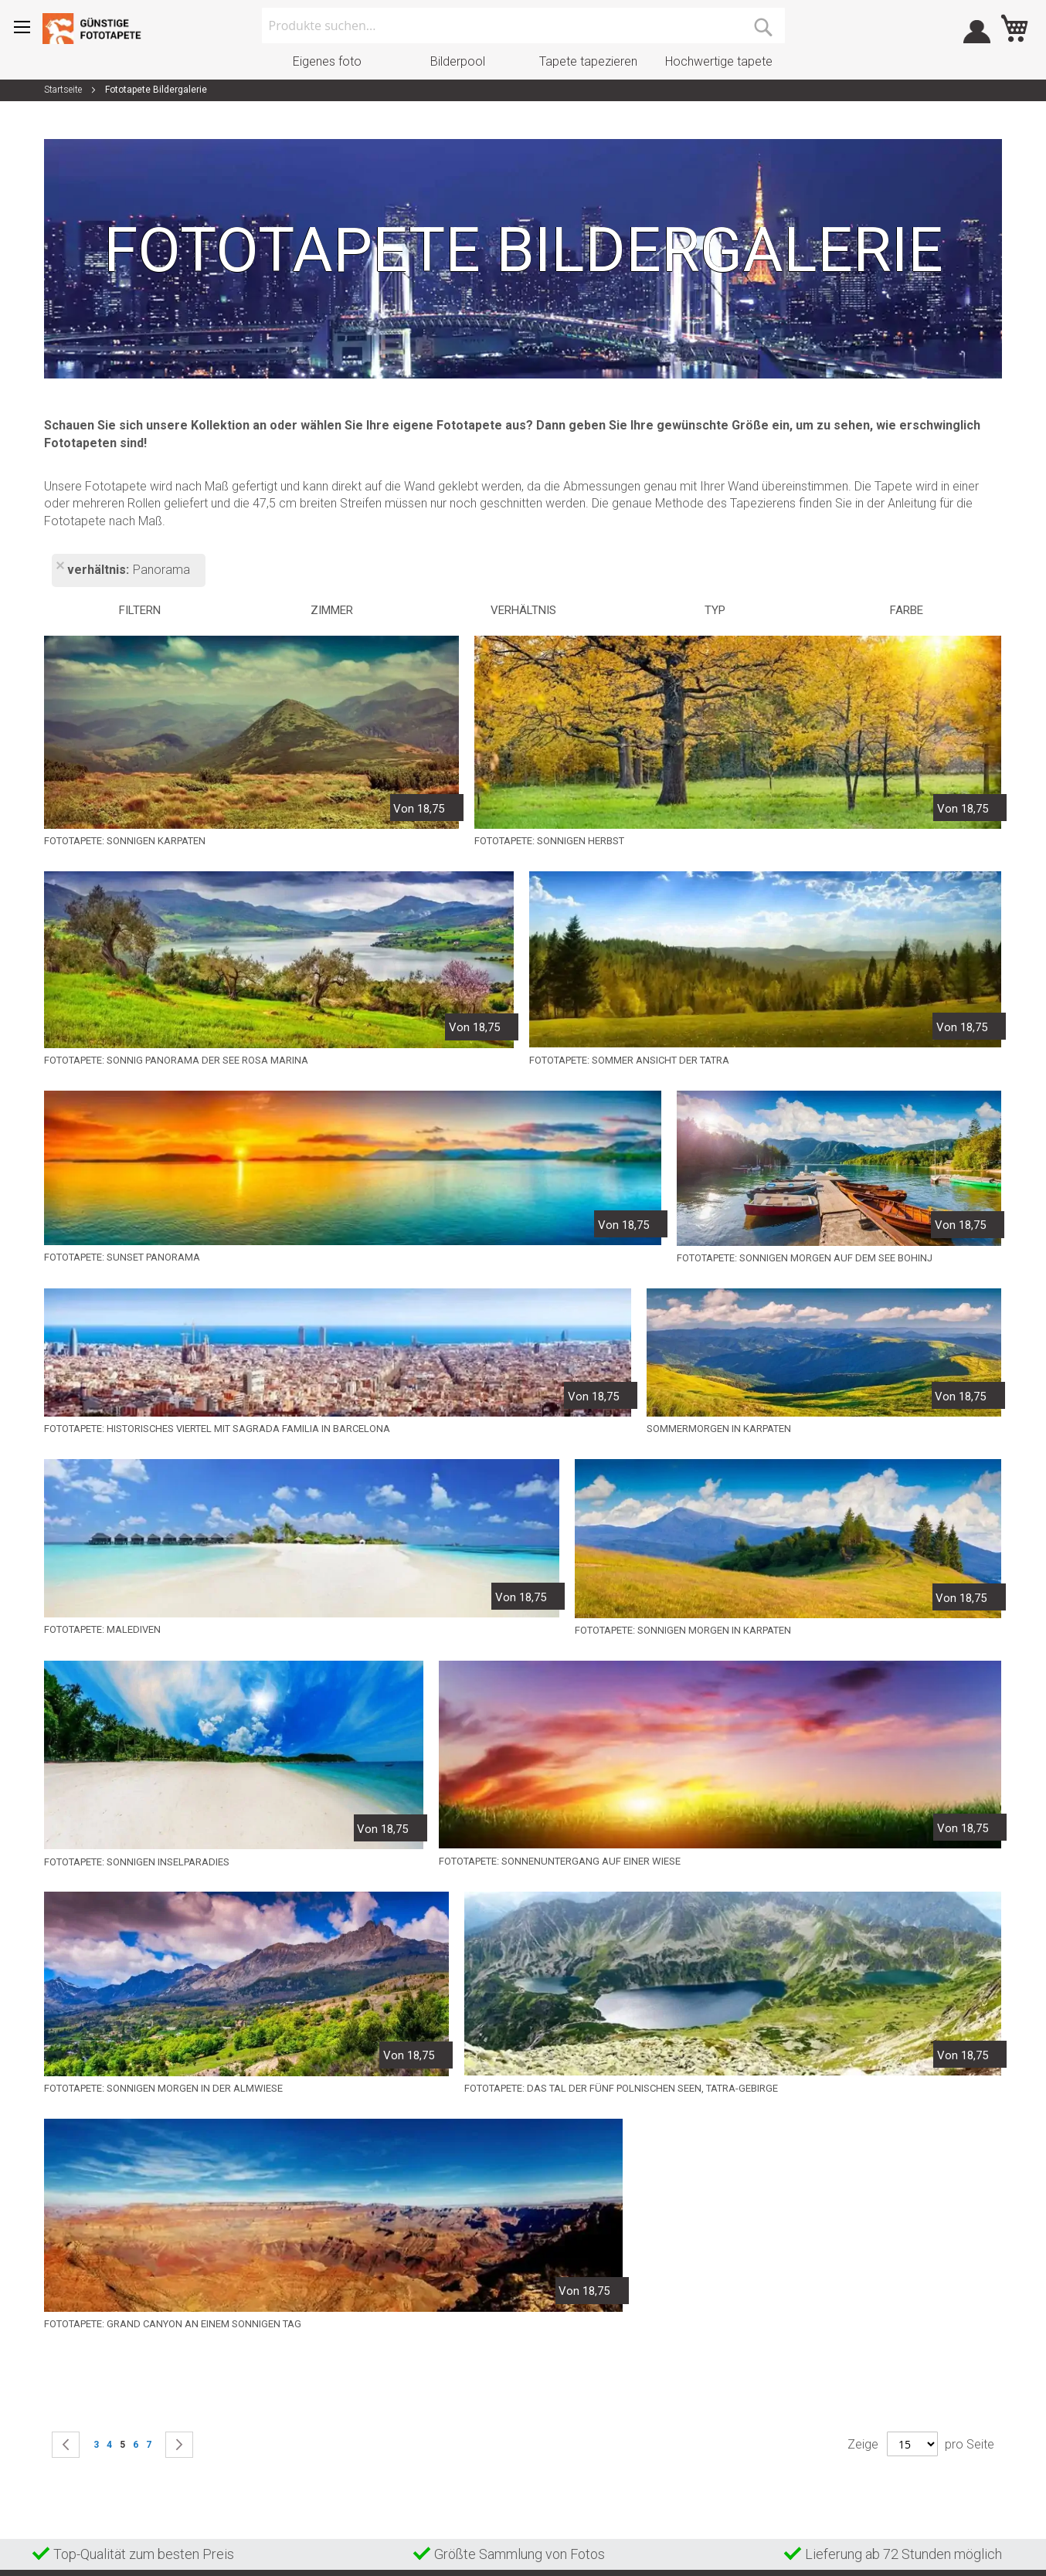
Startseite (64, 89)
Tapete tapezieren (588, 61)
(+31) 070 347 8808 (623, 2330)
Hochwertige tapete (719, 61)
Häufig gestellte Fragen (445, 2329)
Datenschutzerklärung (443, 2428)
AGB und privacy (430, 2353)
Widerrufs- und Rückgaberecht (464, 2404)
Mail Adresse (607, 2359)
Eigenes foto (327, 61)
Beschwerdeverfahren (443, 2379)
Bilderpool (457, 61)
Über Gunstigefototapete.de (456, 2453)
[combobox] (523, 25)
